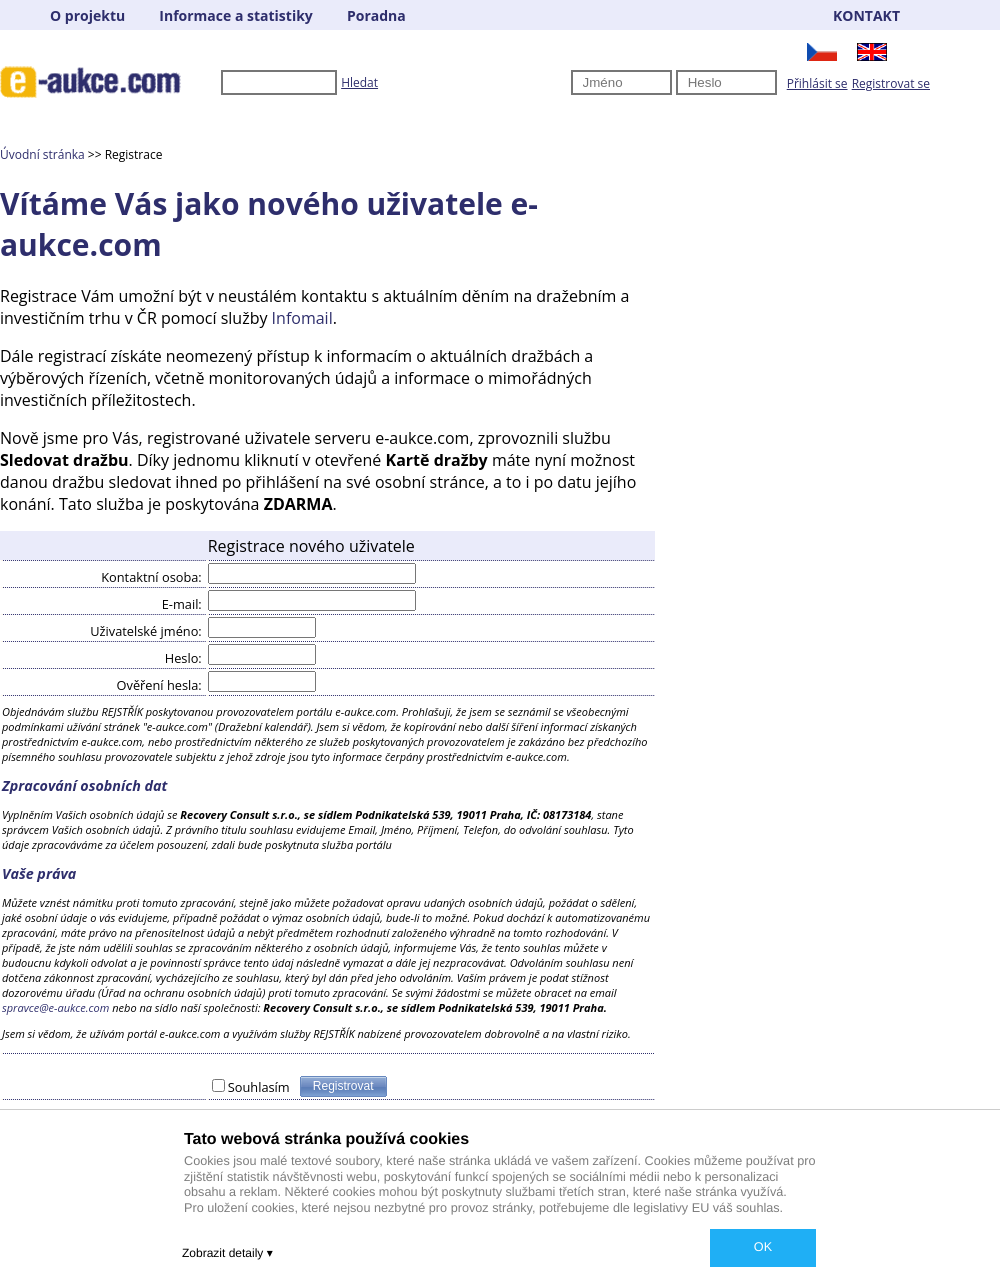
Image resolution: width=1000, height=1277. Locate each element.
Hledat (359, 82)
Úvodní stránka (42, 154)
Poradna (376, 15)
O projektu (87, 15)
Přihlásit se (817, 83)
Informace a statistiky (235, 15)
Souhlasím (259, 1087)
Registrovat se (891, 83)
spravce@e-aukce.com (55, 1007)
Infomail (302, 318)
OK (763, 1247)
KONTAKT (866, 15)
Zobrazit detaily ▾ (227, 1253)
